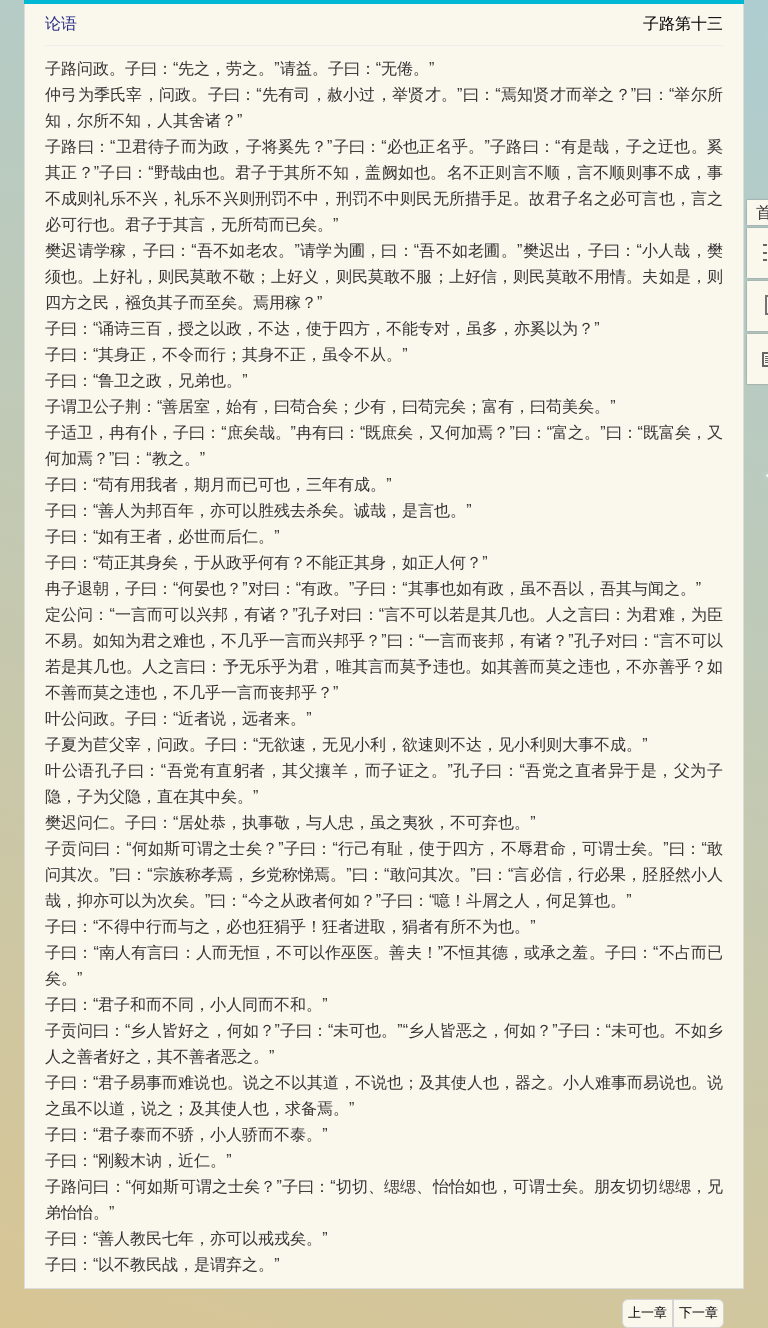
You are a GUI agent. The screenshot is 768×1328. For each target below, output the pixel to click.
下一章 (698, 1313)
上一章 (647, 1313)
